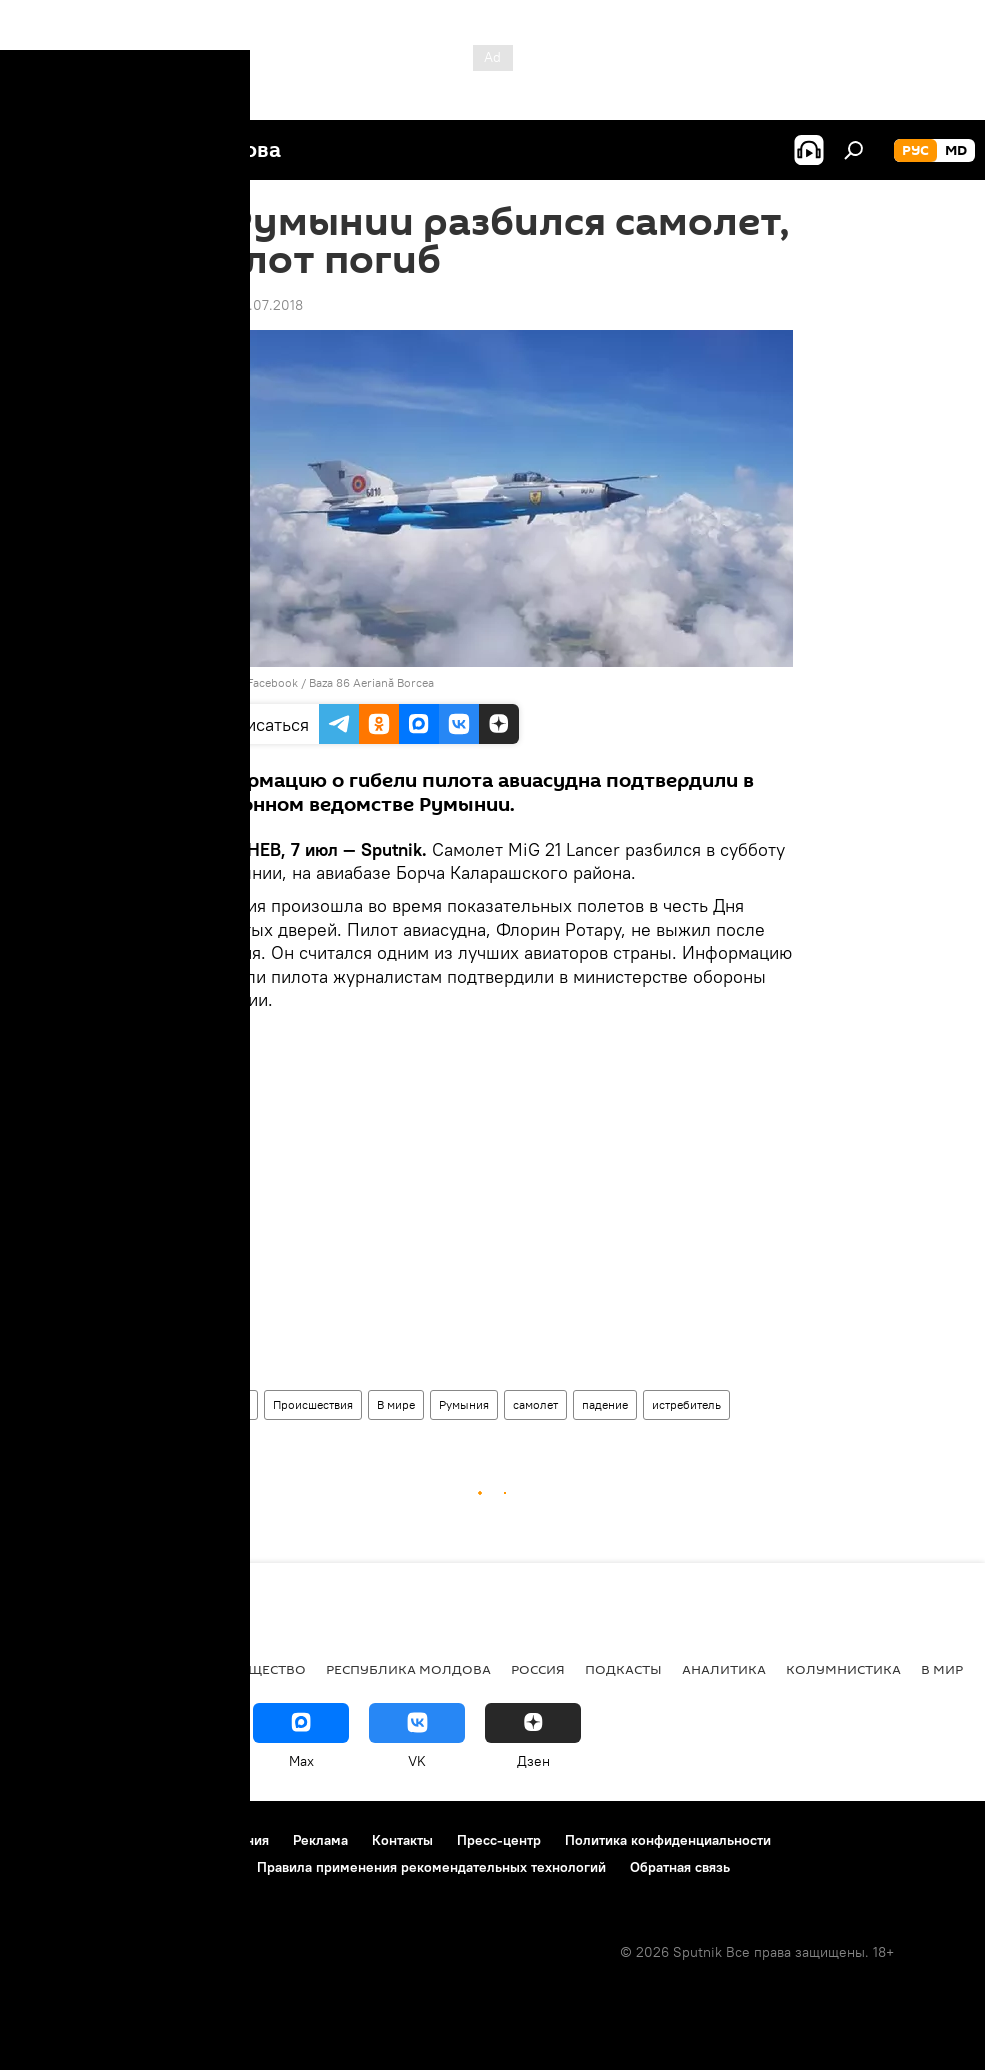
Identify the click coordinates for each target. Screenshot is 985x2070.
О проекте (54, 1840)
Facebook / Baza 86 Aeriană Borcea (340, 682)
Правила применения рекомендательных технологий (431, 1867)
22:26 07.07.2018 (248, 305)
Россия (538, 1669)
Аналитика (724, 1669)
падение (605, 1404)
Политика (59, 1669)
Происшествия (313, 1404)
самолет (535, 1404)
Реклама (320, 1840)
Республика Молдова (408, 1669)
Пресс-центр (499, 1840)
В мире (396, 1404)
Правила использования (190, 1840)
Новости (225, 1404)
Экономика (163, 1669)
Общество (267, 1669)
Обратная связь (680, 1867)
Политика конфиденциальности (668, 1840)
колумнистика (843, 1669)
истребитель (686, 1404)
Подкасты (623, 1669)
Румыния (464, 1404)
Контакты (402, 1840)
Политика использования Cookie (127, 1867)
